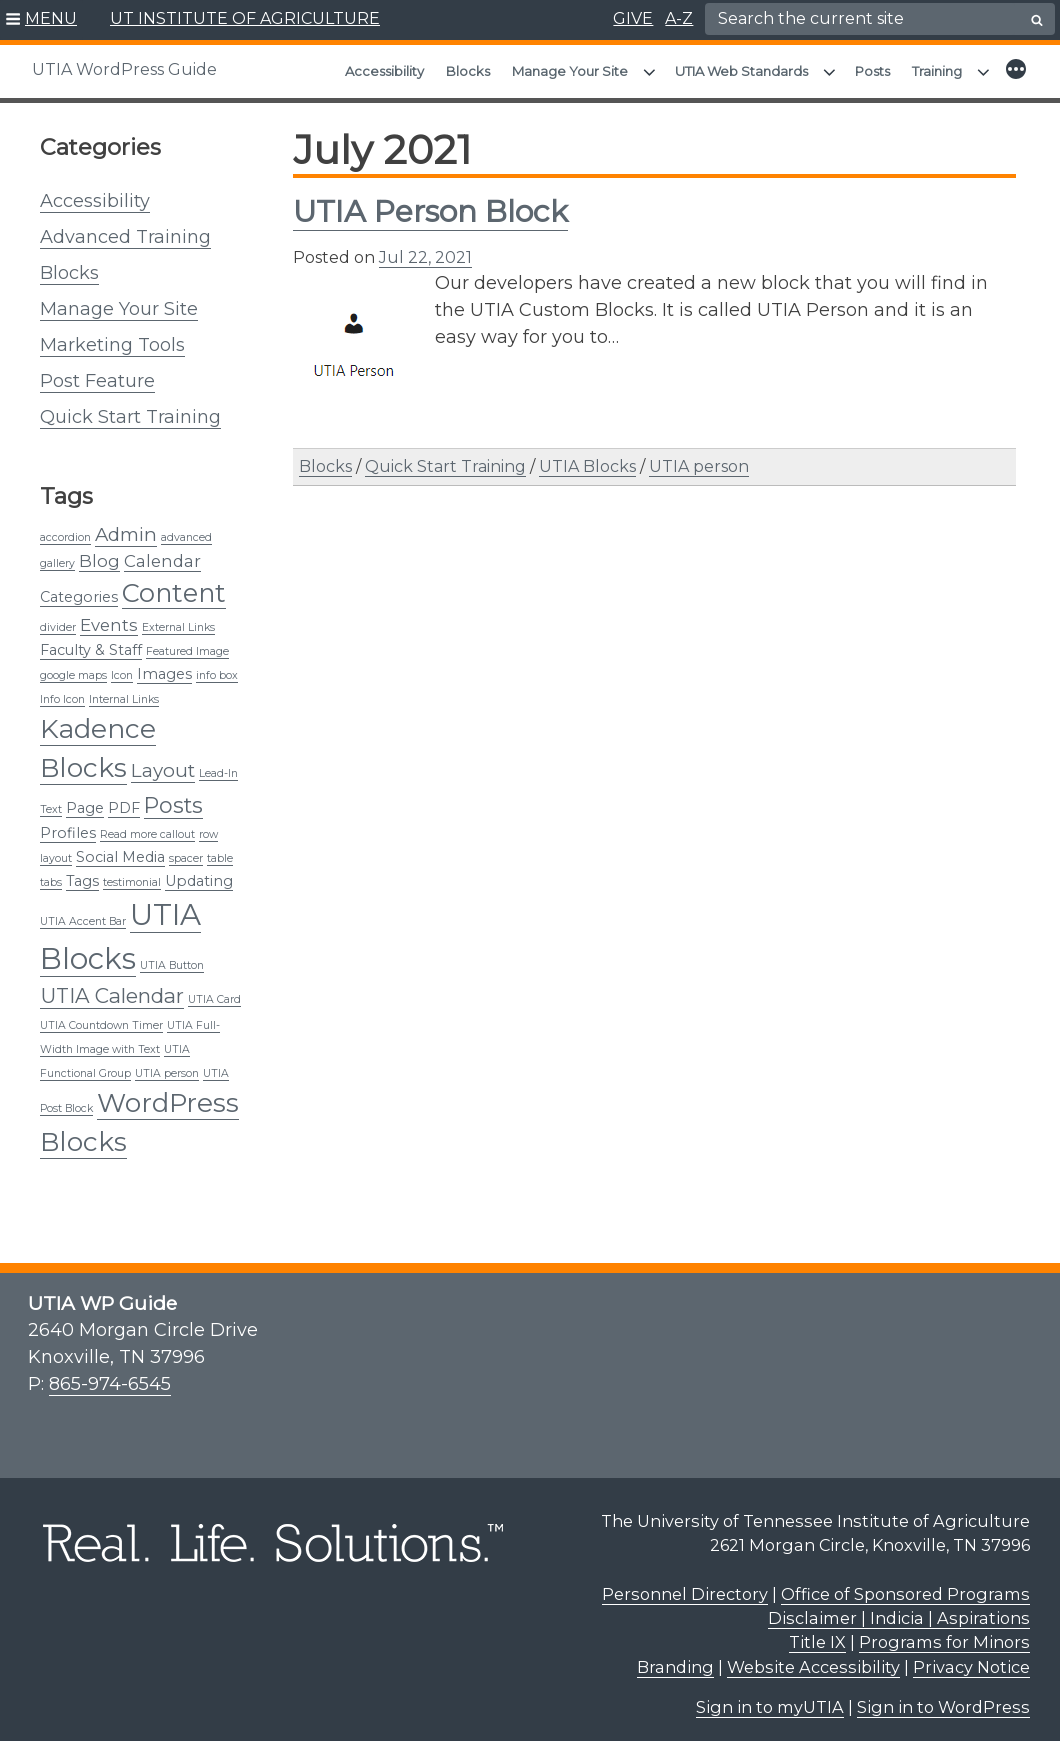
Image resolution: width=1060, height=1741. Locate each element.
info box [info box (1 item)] (217, 665)
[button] (41, 20)
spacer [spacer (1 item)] (186, 848)
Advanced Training (125, 227)
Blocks (468, 71)
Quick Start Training (130, 407)
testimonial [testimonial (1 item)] (132, 872)
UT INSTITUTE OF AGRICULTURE (245, 18)
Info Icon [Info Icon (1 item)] (62, 689)
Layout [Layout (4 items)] (163, 760)
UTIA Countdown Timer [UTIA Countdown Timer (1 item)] (101, 1015)
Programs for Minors (944, 1632)
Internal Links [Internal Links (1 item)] (124, 689)
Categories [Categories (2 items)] (79, 587)
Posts (872, 71)
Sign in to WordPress (943, 1697)
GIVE (633, 18)
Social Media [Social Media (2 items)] (120, 847)
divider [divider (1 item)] (58, 617)
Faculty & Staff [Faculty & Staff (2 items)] (91, 640)
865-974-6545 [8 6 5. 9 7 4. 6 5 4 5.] (110, 1374)
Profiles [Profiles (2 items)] (68, 823)
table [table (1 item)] (220, 848)
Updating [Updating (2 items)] (199, 871)
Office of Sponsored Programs (905, 1584)
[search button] (1037, 20)
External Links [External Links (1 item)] (178, 617)
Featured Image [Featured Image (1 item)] (187, 641)
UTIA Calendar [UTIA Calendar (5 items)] (112, 985)
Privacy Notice (971, 1657)
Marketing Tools (112, 335)
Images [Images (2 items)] (164, 664)
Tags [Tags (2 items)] (82, 871)
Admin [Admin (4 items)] (126, 524)
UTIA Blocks (587, 456)
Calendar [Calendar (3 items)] (162, 551)
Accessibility (384, 71)
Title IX (817, 1632)
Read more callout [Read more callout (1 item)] (147, 824)
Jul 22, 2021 (425, 247)
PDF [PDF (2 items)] (124, 798)
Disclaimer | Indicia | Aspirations (899, 1608)
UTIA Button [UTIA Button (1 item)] (172, 955)
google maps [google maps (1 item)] (73, 665)
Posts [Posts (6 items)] (173, 795)
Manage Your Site (570, 71)
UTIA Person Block (430, 201)
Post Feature (97, 371)
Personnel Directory (685, 1584)
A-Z (679, 18)
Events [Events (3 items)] (109, 615)
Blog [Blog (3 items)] (99, 551)
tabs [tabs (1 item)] (51, 872)
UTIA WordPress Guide (124, 69)
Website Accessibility (813, 1657)
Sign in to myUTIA (770, 1697)
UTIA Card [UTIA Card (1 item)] (214, 989)
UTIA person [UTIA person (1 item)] (167, 1063)
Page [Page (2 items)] (85, 798)
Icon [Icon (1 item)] (122, 665)
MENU (51, 18)
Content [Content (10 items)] (174, 582)
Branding (675, 1657)
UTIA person (699, 456)
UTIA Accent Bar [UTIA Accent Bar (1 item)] (83, 911)
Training (937, 71)
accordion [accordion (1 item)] (65, 527)
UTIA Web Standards (741, 71)
